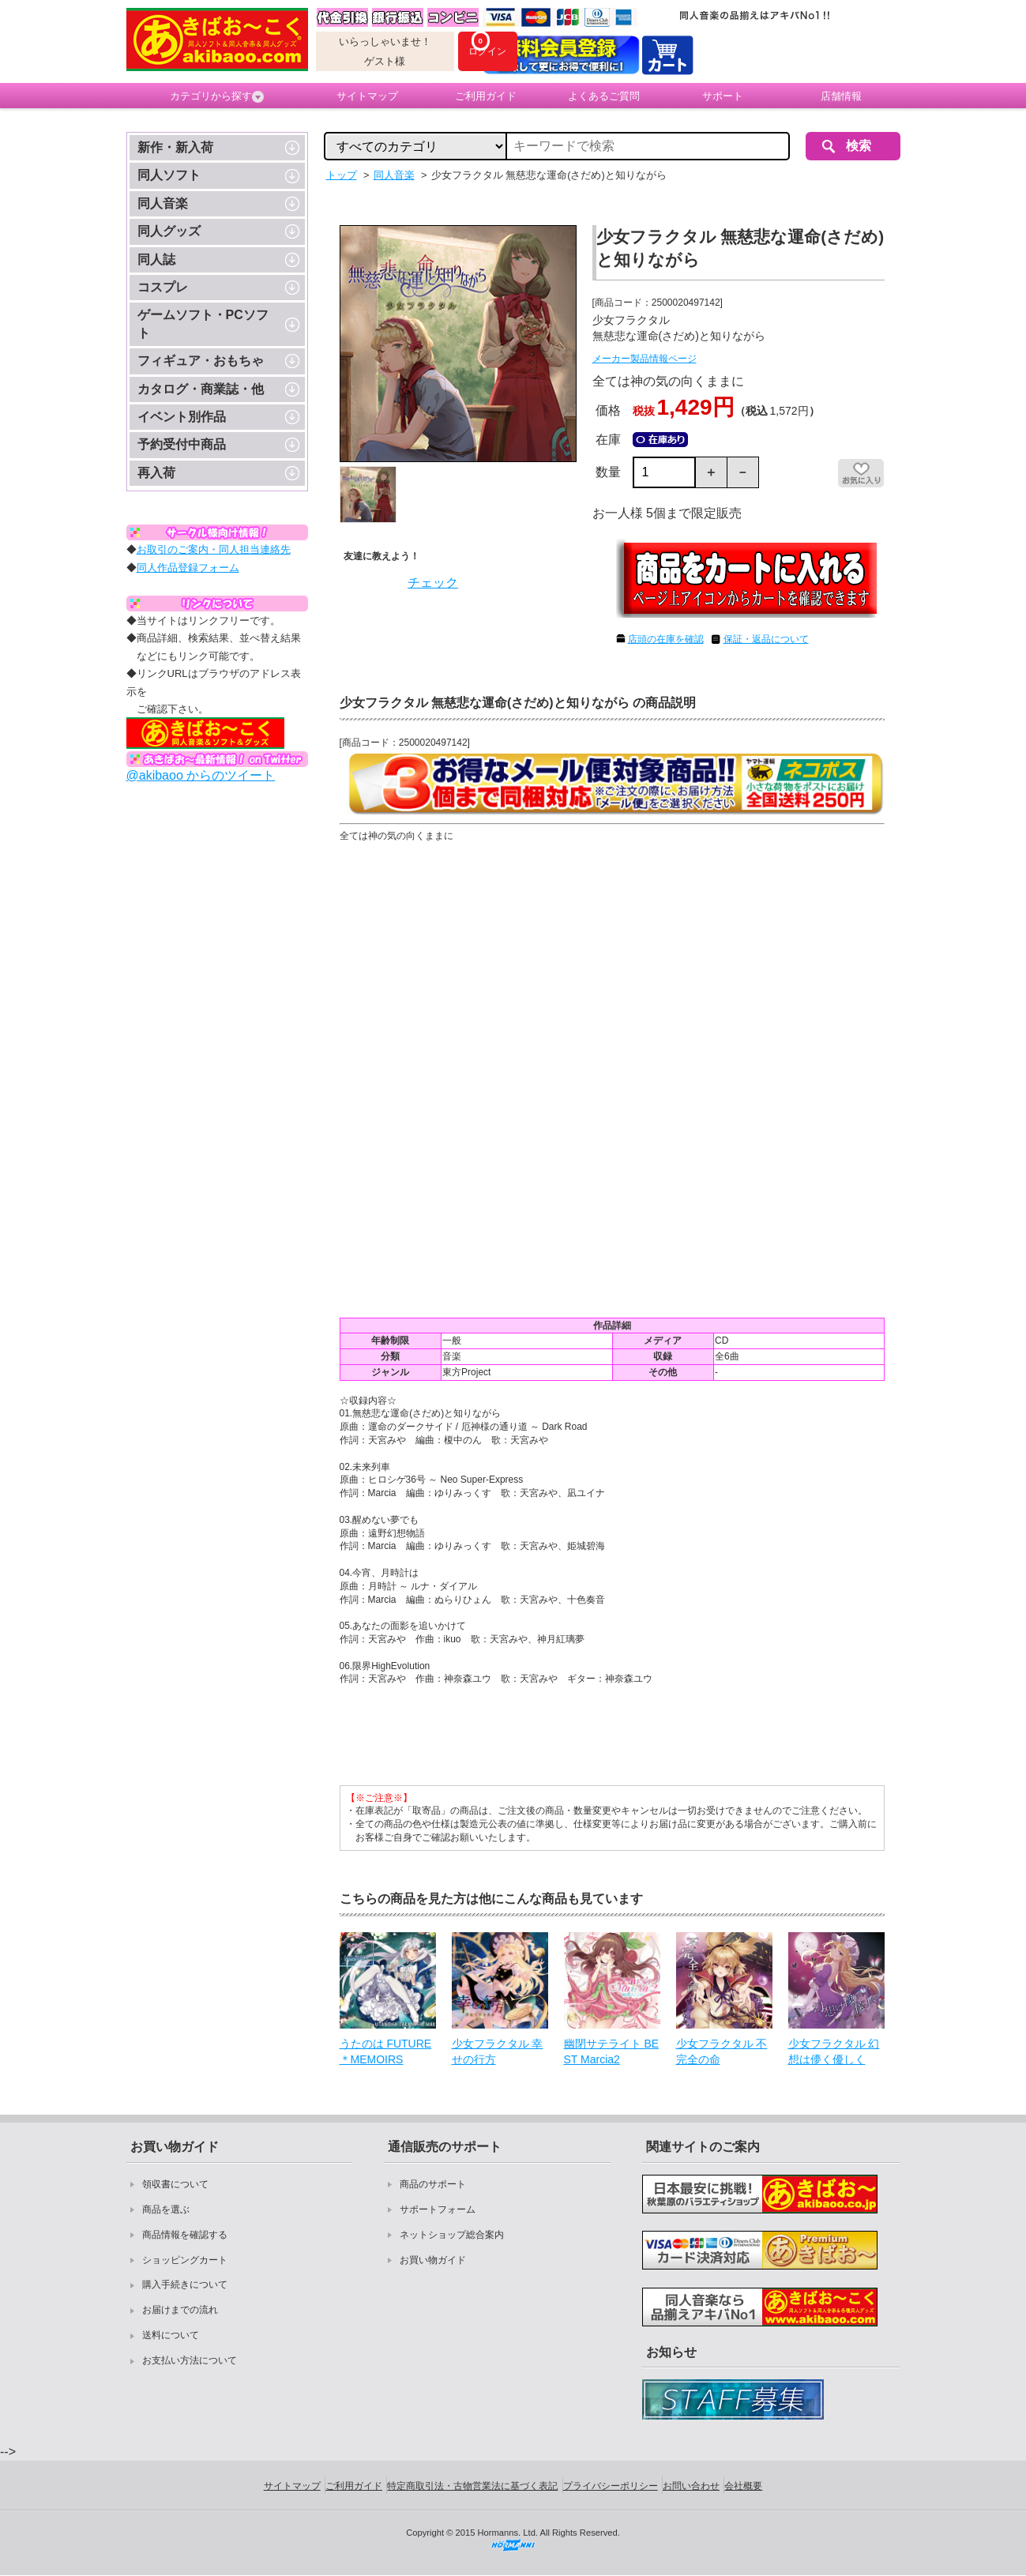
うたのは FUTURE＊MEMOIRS (386, 2051)
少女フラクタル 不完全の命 (722, 2051)
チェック (433, 582)
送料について (170, 2335)
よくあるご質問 (604, 96)
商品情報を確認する (184, 2234)
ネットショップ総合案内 (452, 2234)
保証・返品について (766, 639)
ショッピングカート (184, 2260)
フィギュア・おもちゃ (200, 360)
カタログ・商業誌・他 (200, 389)
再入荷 (156, 472)
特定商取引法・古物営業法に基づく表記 (472, 2486)
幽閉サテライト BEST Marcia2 (612, 2051)
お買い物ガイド (433, 2260)
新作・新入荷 (175, 147)
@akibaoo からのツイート (201, 775)
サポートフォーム (437, 2209)
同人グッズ (169, 231)
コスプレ (162, 287)
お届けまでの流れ (180, 2309)
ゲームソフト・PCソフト (203, 323)
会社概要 (743, 2486)
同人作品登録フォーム (188, 567)
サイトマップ (367, 96)
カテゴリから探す (217, 96)
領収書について (175, 2184)
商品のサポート (433, 2184)
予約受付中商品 (181, 444)
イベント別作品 (181, 416)
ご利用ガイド (486, 96)
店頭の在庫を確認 (666, 639)
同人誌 (156, 259)
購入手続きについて (184, 2284)
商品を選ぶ (166, 2209)
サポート (722, 96)
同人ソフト (169, 175)
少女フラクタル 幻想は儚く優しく (834, 2051)
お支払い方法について (189, 2360)
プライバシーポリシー (610, 2486)
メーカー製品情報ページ (644, 358)
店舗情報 (841, 96)
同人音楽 (162, 203)
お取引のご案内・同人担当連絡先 (214, 549)
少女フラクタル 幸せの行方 (497, 2051)
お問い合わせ (691, 2486)
